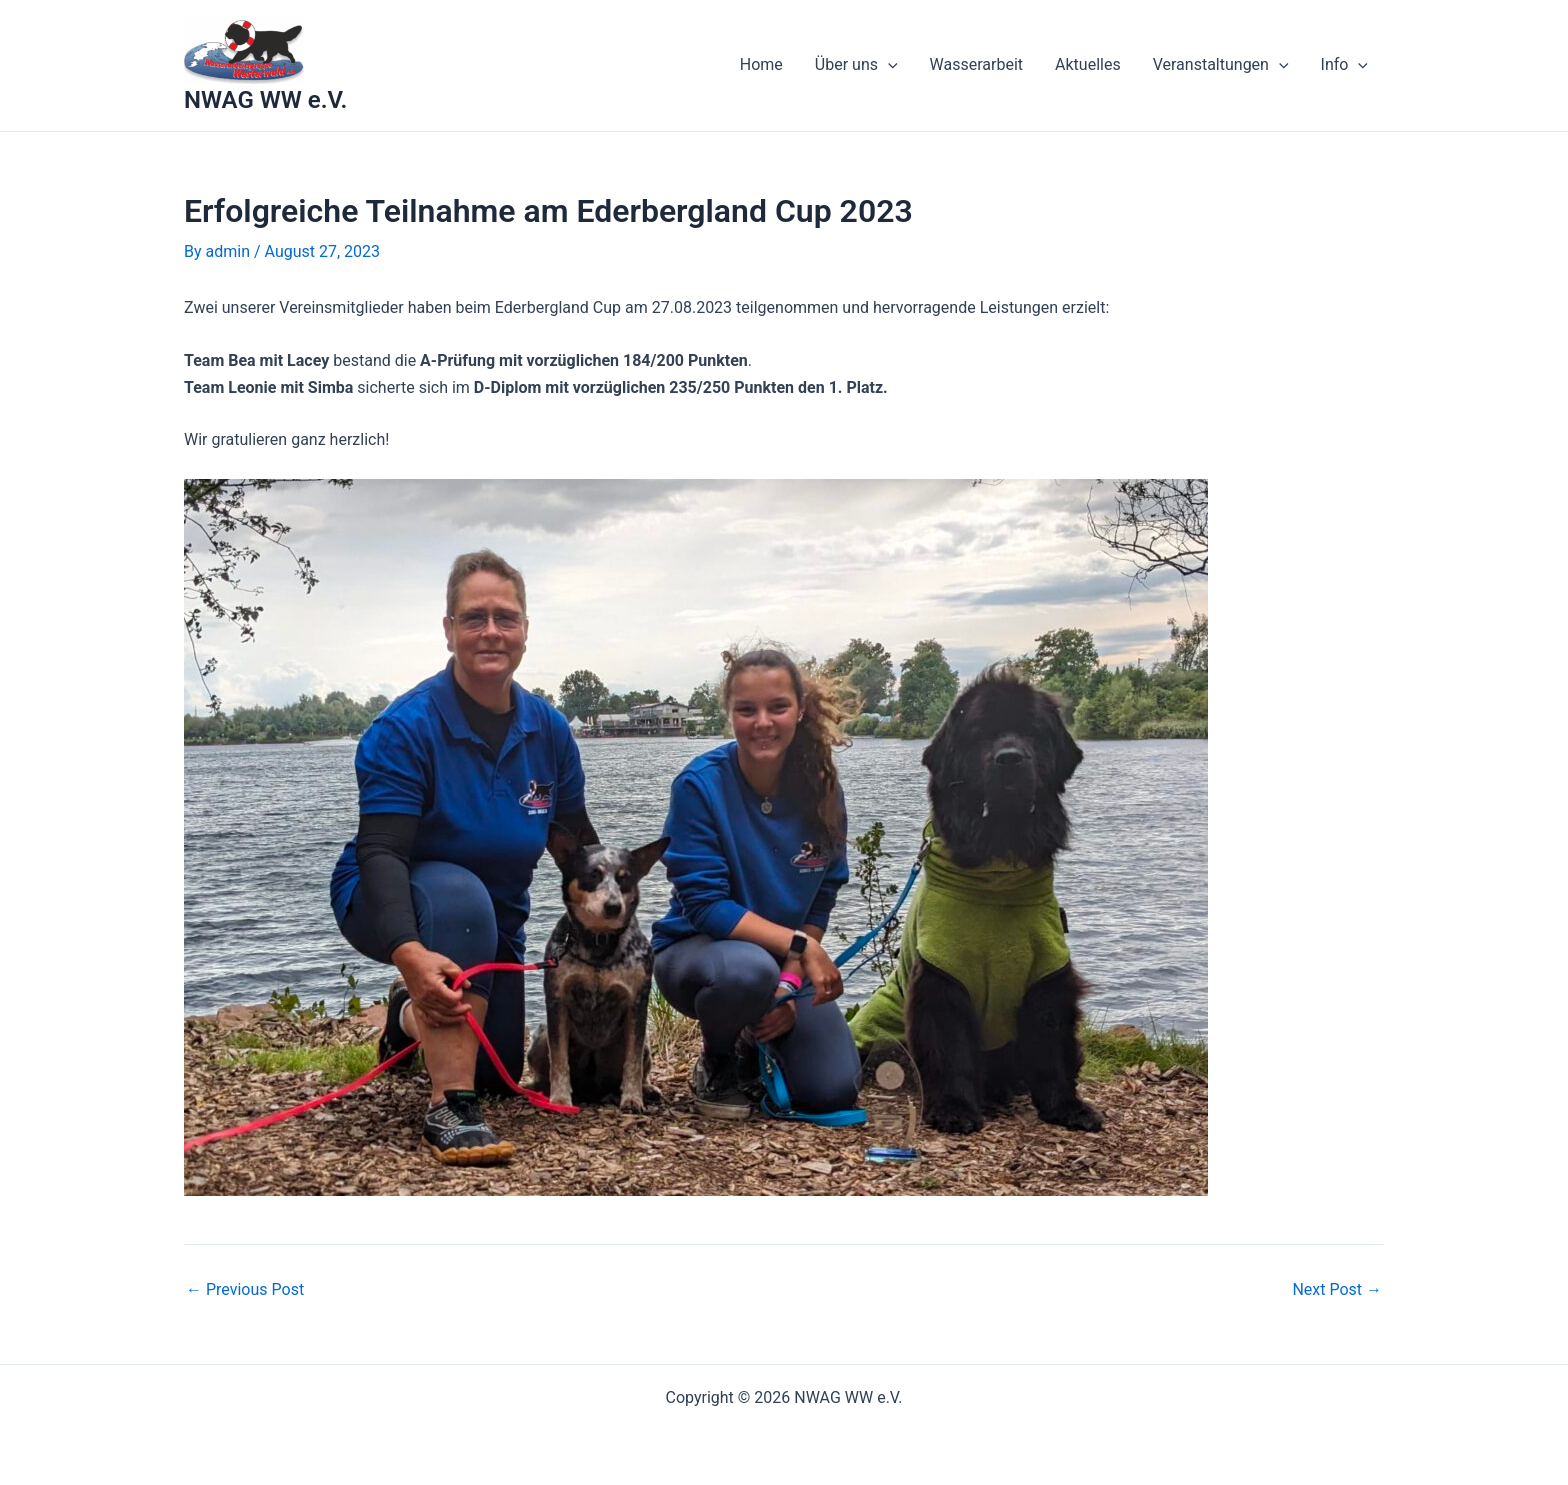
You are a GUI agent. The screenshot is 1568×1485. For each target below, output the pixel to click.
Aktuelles (1088, 64)
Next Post (1337, 1290)
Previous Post (245, 1290)
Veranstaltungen (1221, 65)
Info (1344, 65)
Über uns (856, 65)
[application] (888, 65)
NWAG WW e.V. (265, 100)
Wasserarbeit (976, 64)
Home (761, 64)
